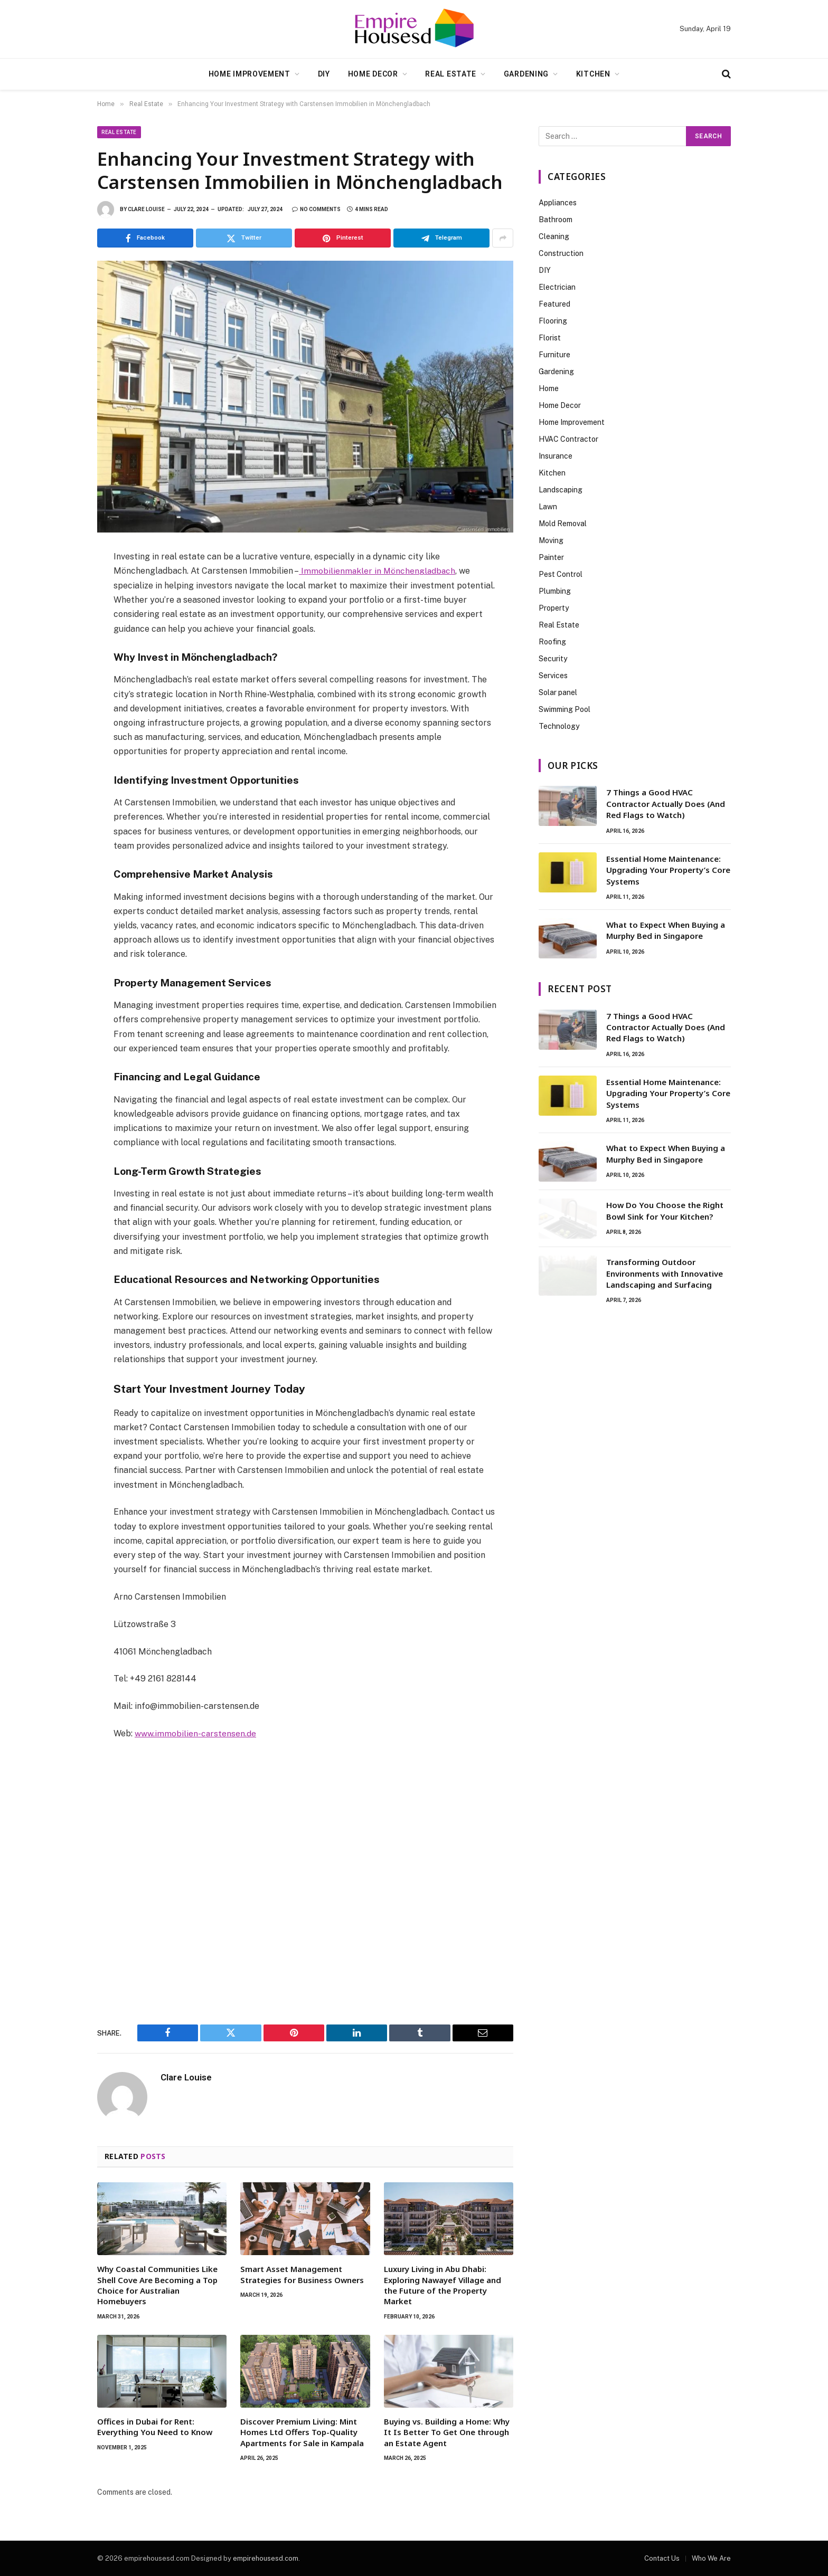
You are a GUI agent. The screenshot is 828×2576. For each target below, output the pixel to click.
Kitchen (593, 74)
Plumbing (555, 591)
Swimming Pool (564, 709)
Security (553, 658)
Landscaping (560, 490)
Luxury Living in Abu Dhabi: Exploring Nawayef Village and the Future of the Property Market (442, 2284)
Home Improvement (249, 74)
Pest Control (560, 574)
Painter (551, 557)
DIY (324, 74)
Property (554, 608)
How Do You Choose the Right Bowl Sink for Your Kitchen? (664, 1210)
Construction (561, 253)
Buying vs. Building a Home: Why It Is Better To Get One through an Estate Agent (447, 2432)
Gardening (526, 74)
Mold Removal (563, 523)
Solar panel (558, 692)
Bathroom (555, 219)
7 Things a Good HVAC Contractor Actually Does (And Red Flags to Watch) (665, 803)
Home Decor (373, 74)
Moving (551, 540)
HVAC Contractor (568, 439)
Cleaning (554, 236)
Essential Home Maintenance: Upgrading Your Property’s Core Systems (668, 870)
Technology (559, 726)
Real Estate (450, 74)
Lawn (548, 506)
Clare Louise (146, 209)
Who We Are (711, 2558)
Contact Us (662, 2558)
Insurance (555, 456)
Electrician (557, 287)
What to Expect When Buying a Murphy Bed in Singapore (665, 930)
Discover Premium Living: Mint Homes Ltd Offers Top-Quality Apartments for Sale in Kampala (302, 2432)
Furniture (554, 354)
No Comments (316, 209)
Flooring (553, 321)
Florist (550, 338)
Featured (554, 304)
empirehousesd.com (265, 2558)
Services (553, 675)
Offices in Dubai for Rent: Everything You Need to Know (154, 2426)
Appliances (558, 202)
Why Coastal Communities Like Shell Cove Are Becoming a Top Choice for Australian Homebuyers (157, 2284)
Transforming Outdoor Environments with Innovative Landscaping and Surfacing (664, 1273)
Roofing (552, 642)
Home (549, 388)
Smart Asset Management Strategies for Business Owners (302, 2273)
